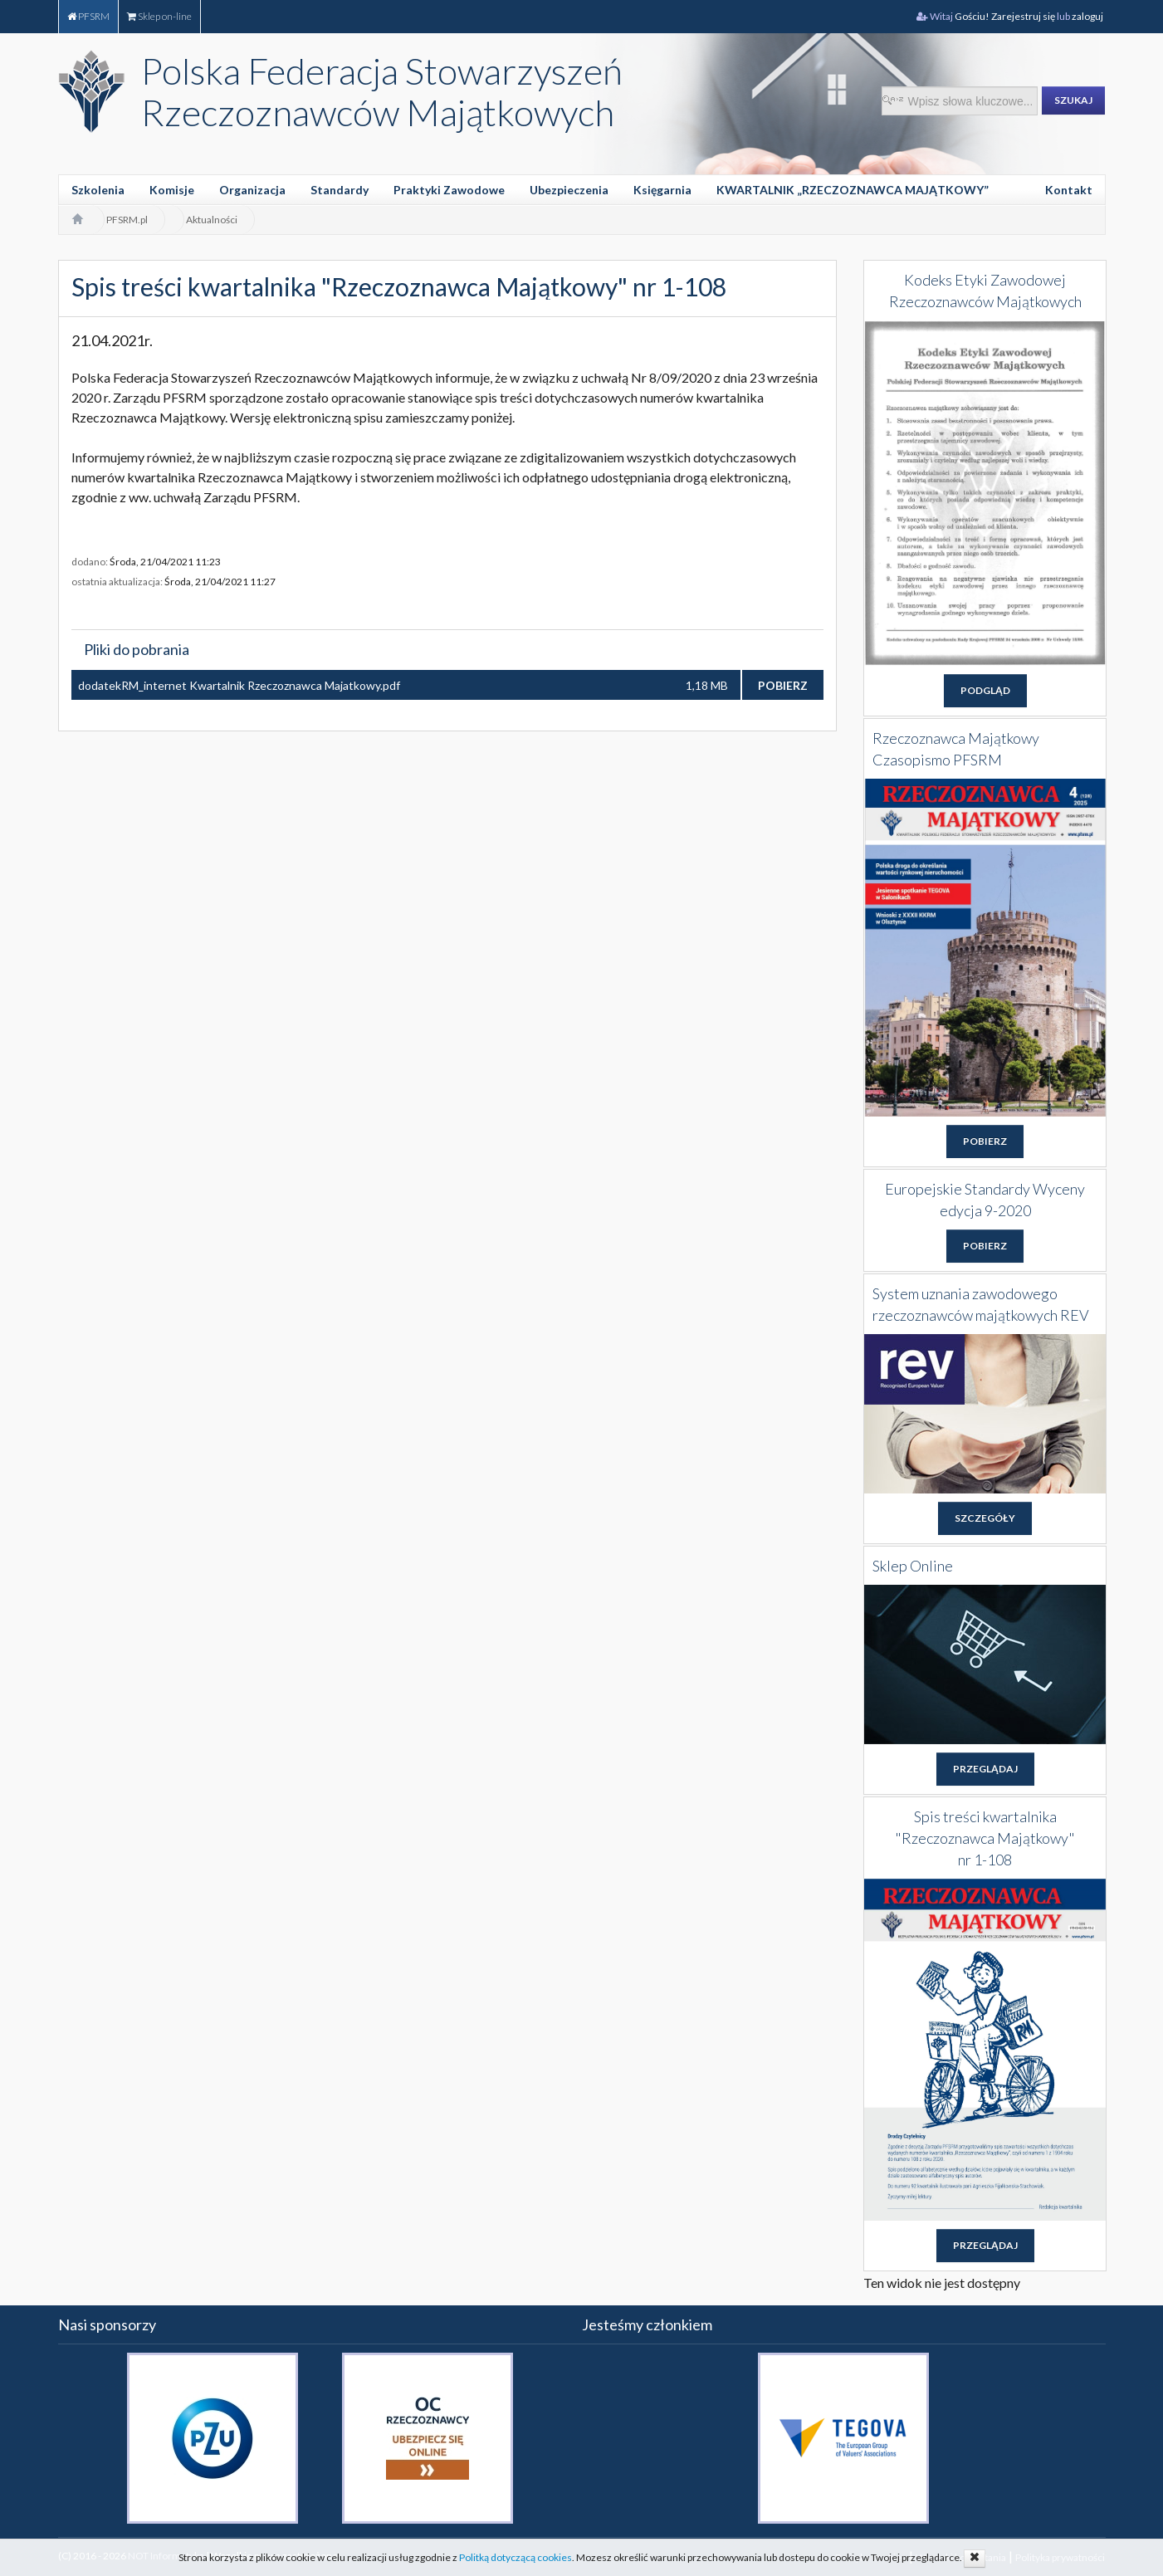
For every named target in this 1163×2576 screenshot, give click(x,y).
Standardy (339, 190)
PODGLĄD (985, 690)
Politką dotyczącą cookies (515, 2557)
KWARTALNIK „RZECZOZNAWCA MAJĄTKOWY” (852, 190)
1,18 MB (707, 685)
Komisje (171, 190)
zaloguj (1088, 16)
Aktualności (211, 219)
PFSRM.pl (127, 219)
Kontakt (1068, 190)
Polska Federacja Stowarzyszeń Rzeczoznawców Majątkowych (382, 91)
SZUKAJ (1073, 100)
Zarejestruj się (1024, 16)
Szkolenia (98, 190)
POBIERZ (783, 685)
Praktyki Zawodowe (449, 190)
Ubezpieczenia (569, 190)
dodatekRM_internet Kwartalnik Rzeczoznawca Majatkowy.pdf (239, 685)
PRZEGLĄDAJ (985, 1768)
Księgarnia (662, 190)
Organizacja (252, 190)
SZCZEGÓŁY (985, 1518)
